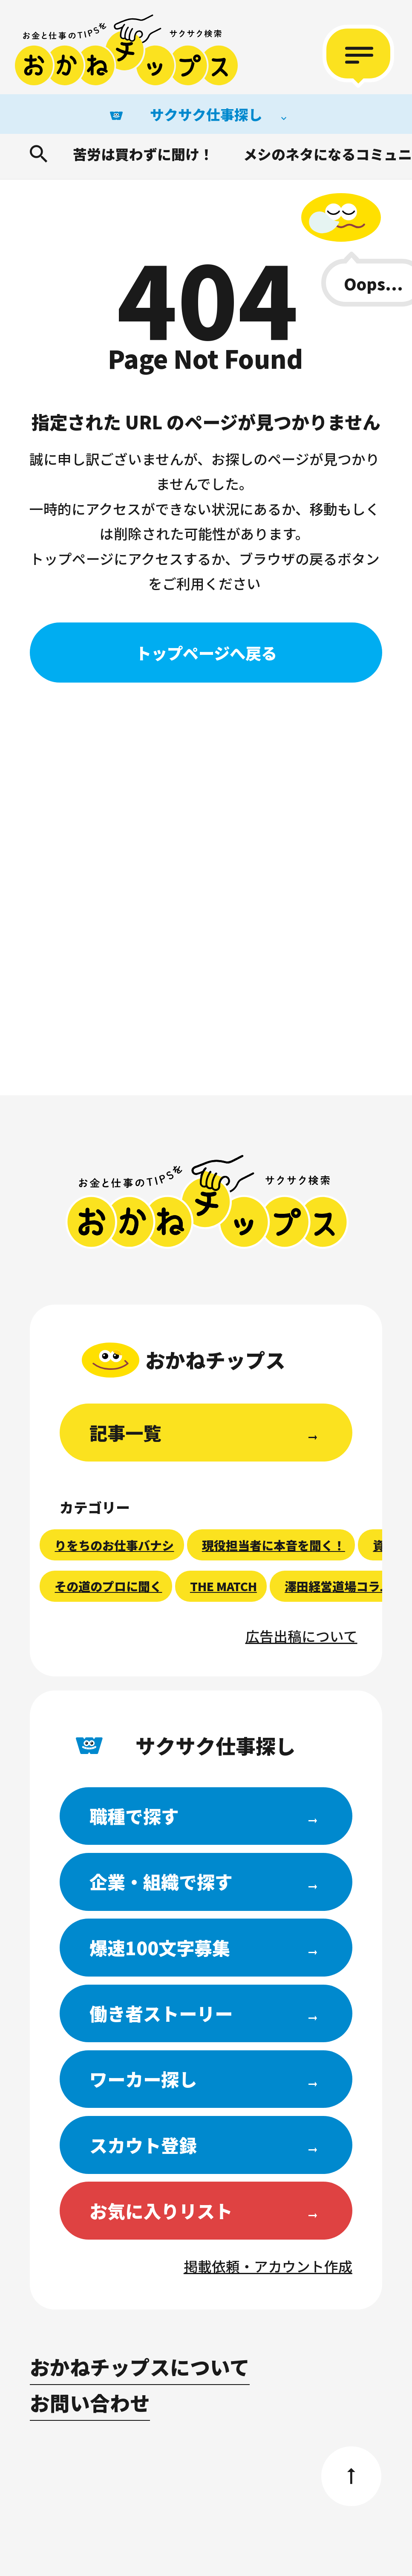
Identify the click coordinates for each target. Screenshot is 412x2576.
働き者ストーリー (161, 2013)
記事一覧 (125, 1432)
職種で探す (134, 1816)
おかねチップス (207, 1202)
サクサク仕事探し (206, 114)
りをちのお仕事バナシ (114, 1545)
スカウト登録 (143, 2145)
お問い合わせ (90, 2402)
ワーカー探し (143, 2079)
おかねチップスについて (140, 2366)
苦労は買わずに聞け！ (143, 154)
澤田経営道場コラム (338, 1586)
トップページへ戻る (206, 652)
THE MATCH (223, 1586)
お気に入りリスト (161, 2210)
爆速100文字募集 (159, 1947)
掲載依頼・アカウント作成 (268, 2266)
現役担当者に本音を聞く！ (273, 1545)
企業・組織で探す (161, 1881)
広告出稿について (301, 1636)
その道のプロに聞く (108, 1586)
